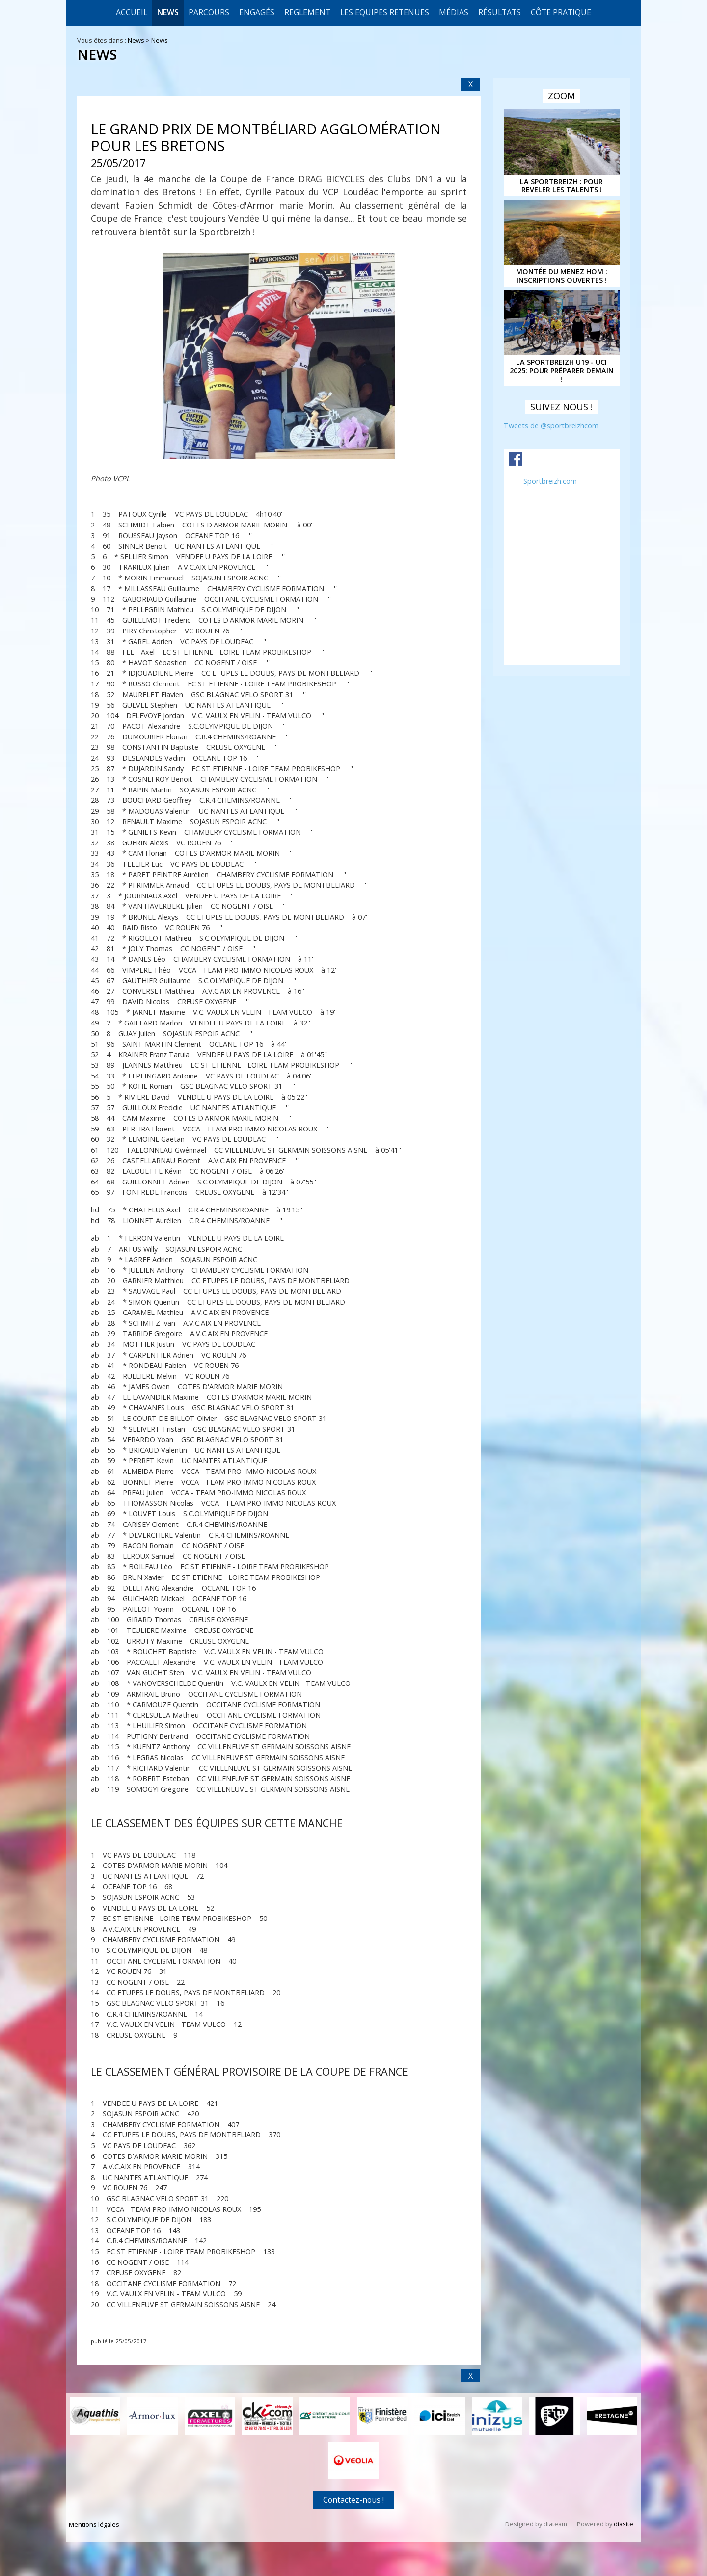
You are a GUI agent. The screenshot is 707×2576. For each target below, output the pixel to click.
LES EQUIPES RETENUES (384, 12)
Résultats (499, 12)
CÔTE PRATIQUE (561, 12)
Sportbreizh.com (550, 481)
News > (139, 40)
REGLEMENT (307, 12)
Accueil (131, 12)
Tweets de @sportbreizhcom (551, 425)
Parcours (209, 12)
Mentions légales (94, 2524)
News (168, 12)
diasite (623, 2524)
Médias (453, 12)
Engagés (256, 12)
